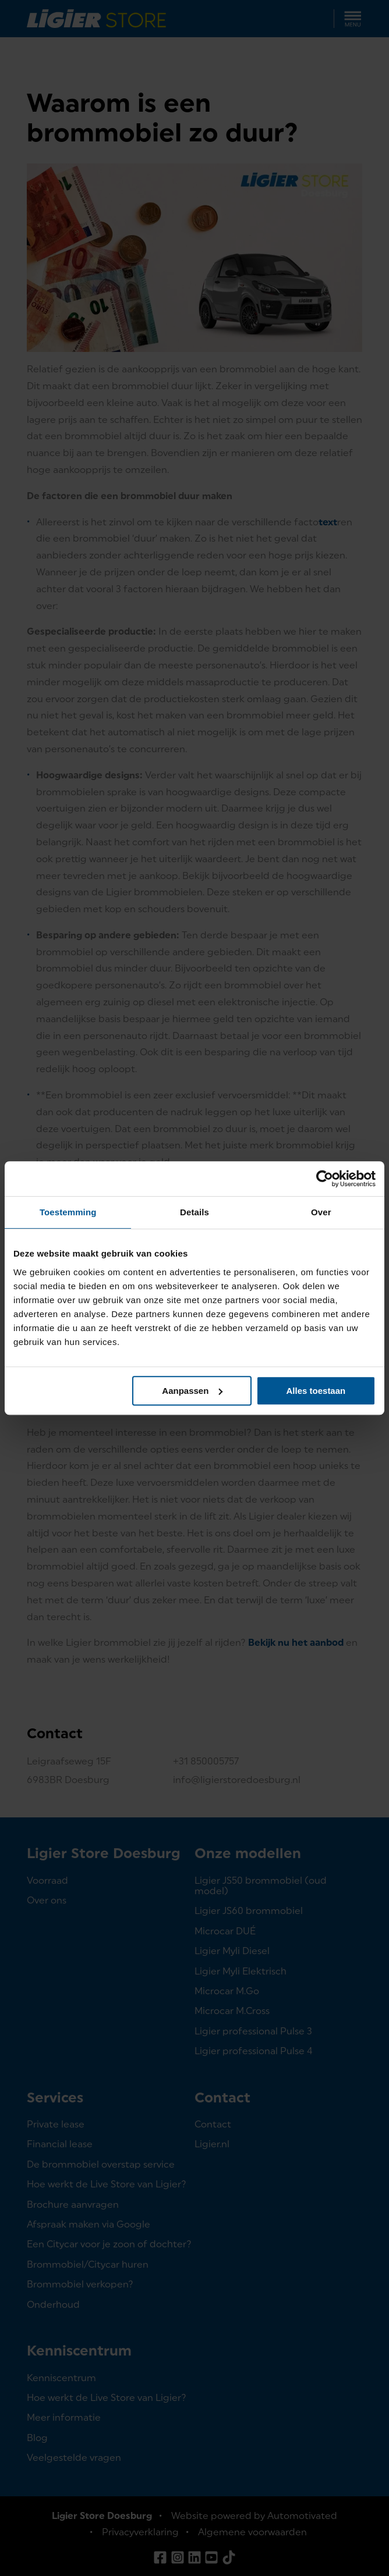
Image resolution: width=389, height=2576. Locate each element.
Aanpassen (192, 1391)
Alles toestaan (316, 1391)
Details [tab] (194, 1212)
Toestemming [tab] (68, 1212)
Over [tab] (321, 1212)
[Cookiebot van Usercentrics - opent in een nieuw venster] (325, 1178)
